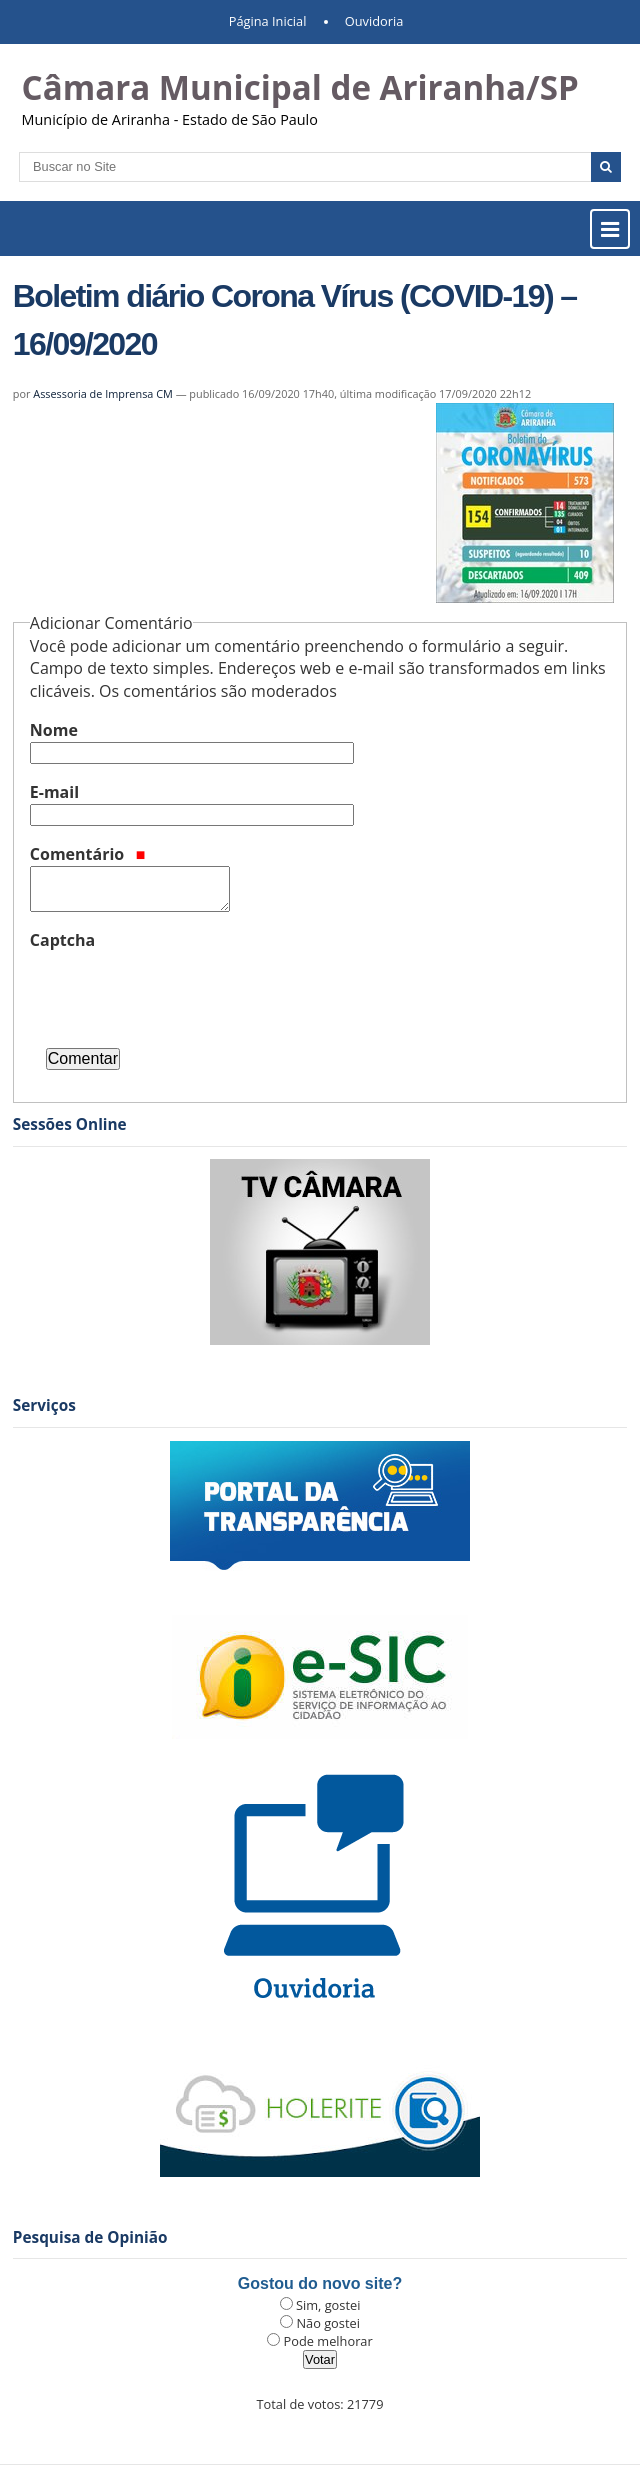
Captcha (62, 940)
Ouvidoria (374, 21)
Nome (54, 730)
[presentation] (182, 991)
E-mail (54, 792)
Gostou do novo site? (320, 2283)
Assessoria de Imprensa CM (103, 393)
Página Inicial (268, 21)
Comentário (88, 854)
